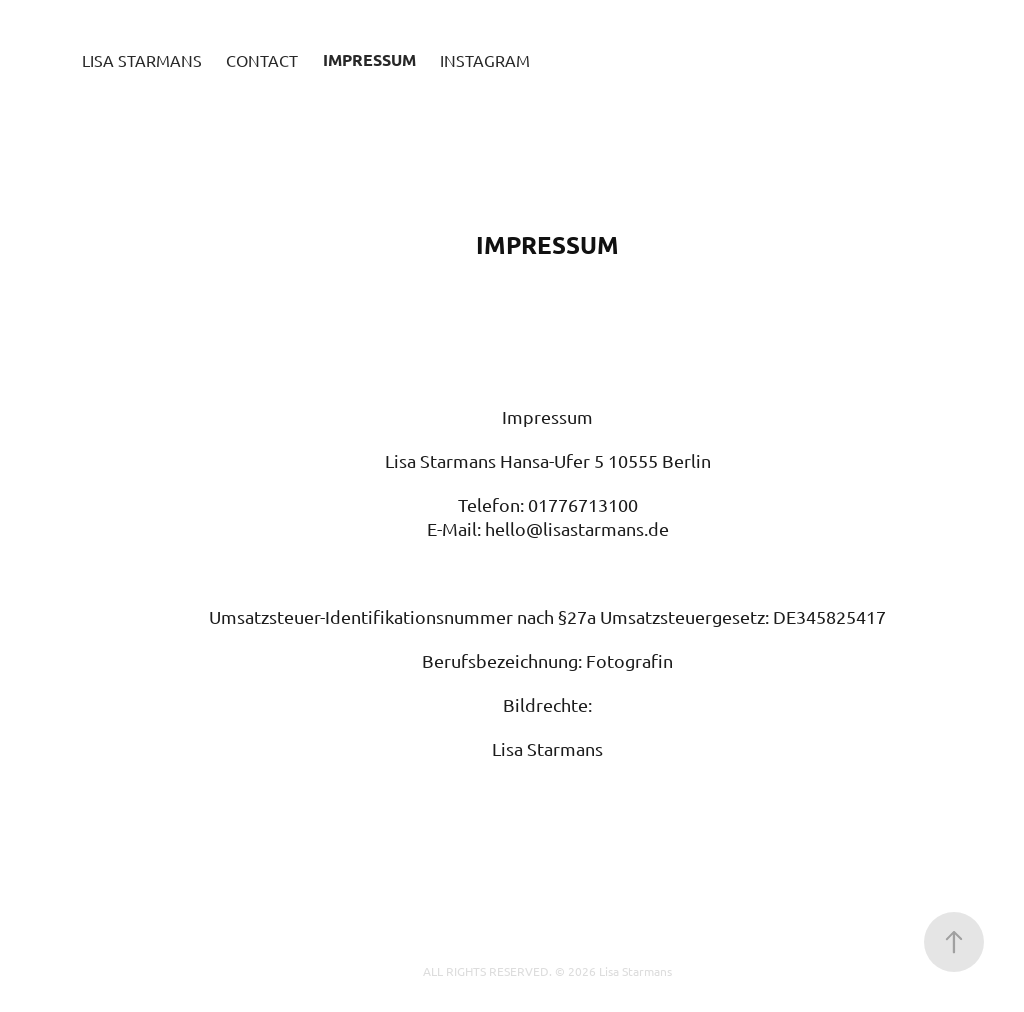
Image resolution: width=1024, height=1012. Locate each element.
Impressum (369, 59)
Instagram (485, 60)
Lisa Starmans (142, 60)
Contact (262, 60)
